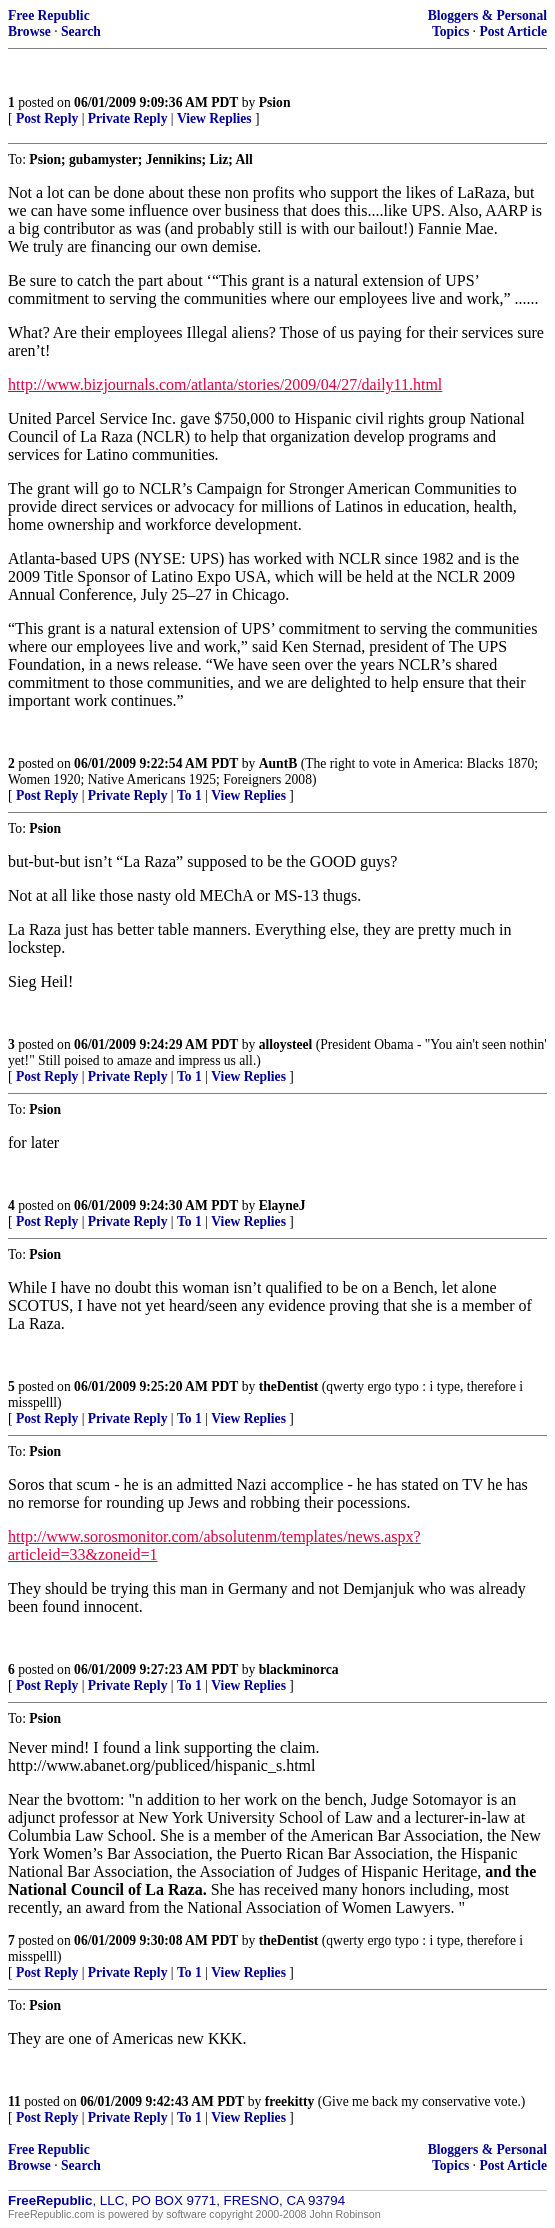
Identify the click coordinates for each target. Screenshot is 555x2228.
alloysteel (286, 1044)
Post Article (513, 31)
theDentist (289, 1386)
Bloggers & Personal (487, 15)
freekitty (290, 2101)
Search (81, 31)
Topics (450, 31)
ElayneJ (282, 1205)
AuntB (278, 763)
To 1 (189, 795)
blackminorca (299, 1669)
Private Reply (128, 118)
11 (14, 2101)
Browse (29, 31)
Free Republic (49, 15)
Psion (275, 102)
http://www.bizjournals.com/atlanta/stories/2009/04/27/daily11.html (225, 384)
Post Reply (47, 118)
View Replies (214, 118)
